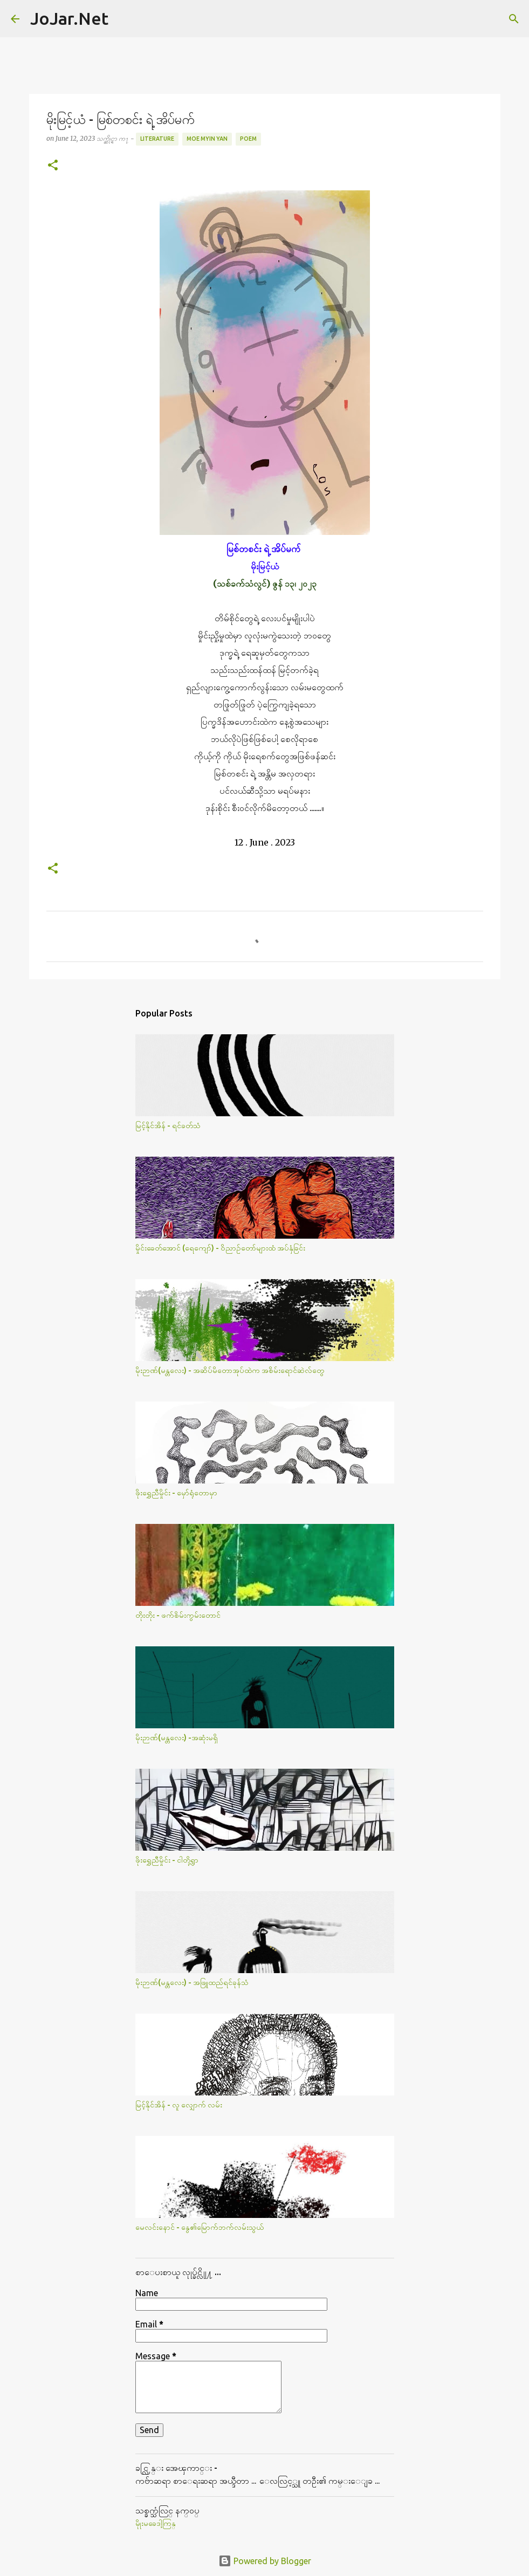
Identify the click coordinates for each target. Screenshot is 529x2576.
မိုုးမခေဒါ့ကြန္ (155, 2523)
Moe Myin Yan (207, 138)
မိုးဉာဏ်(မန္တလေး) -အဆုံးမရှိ (176, 1737)
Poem (248, 138)
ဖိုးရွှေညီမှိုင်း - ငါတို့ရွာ (166, 1860)
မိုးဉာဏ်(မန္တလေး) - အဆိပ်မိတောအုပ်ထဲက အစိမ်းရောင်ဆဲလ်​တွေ (229, 1370)
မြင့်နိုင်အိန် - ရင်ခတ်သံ (168, 1125)
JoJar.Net (69, 18)
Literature (157, 138)
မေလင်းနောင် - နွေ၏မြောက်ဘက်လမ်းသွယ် (199, 2227)
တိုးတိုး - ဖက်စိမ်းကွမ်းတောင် (178, 1615)
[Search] (123, 19)
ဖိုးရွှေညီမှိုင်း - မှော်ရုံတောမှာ (176, 1492)
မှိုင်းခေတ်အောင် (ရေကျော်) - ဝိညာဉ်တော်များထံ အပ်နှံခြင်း (220, 1248)
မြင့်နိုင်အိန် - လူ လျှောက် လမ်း (178, 2104)
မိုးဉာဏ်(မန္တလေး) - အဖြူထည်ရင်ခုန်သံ (192, 1982)
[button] (52, 166)
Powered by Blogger (264, 2561)
